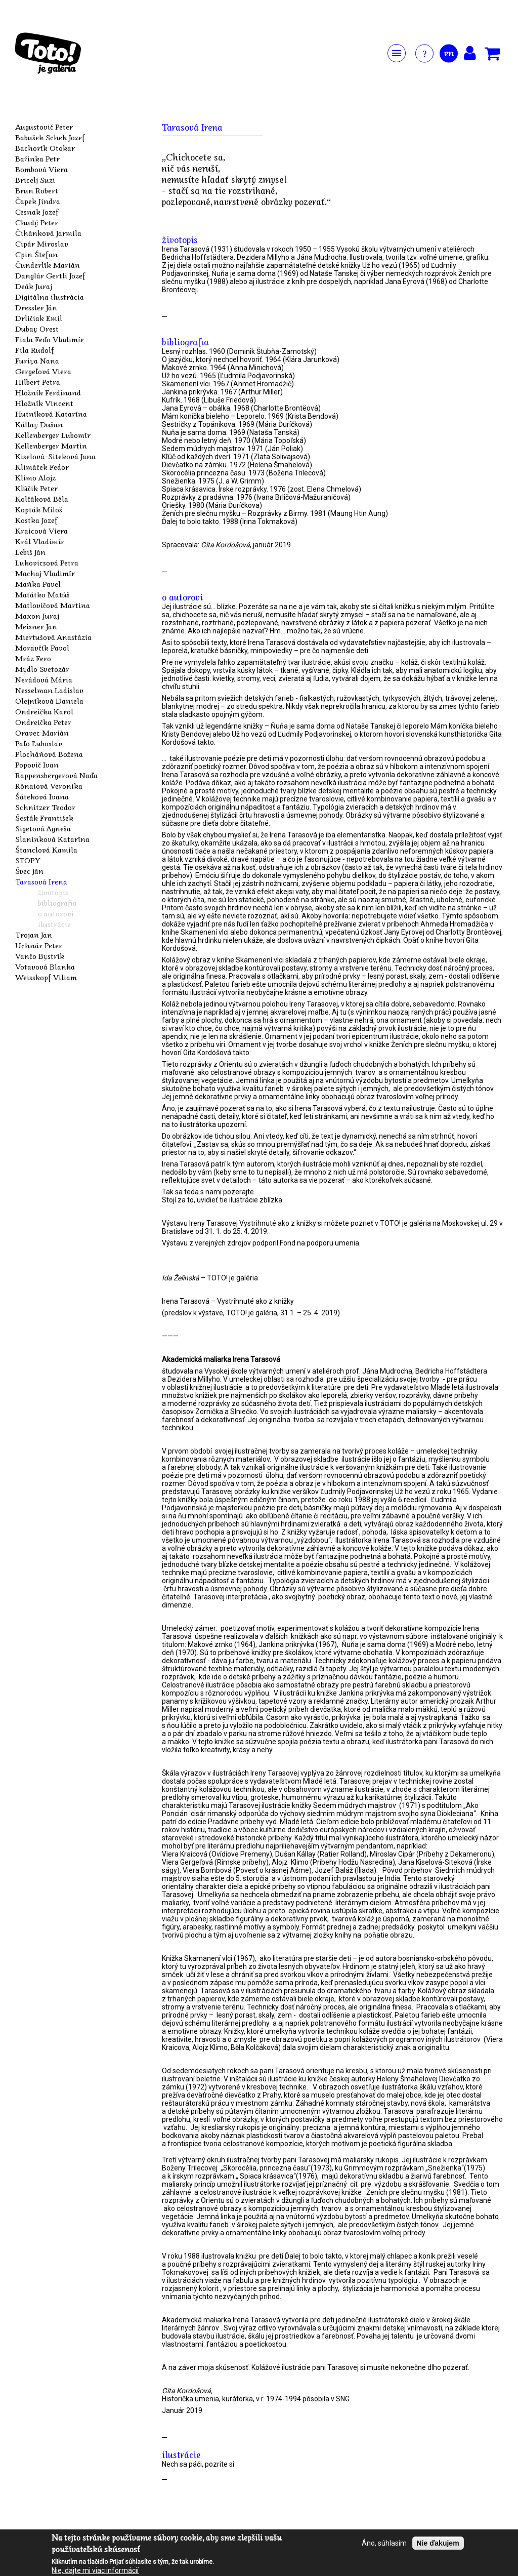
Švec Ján (29, 870)
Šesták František (44, 817)
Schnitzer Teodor (45, 807)
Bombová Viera (41, 169)
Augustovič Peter (44, 126)
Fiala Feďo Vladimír (49, 339)
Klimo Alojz (35, 477)
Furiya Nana (37, 360)
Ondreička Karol (44, 711)
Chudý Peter (36, 222)
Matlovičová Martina (52, 605)
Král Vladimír (39, 541)
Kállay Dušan (39, 424)
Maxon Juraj (37, 615)
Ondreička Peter (43, 722)
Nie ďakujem (438, 2543)
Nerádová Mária (43, 679)
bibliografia (57, 902)
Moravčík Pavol (42, 647)
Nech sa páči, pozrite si (198, 2464)
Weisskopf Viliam (46, 977)
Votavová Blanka (45, 966)
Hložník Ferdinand (48, 392)
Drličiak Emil (38, 318)
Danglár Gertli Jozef (50, 275)
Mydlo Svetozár (42, 668)
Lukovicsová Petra (46, 562)
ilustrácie (54, 924)
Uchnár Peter (38, 945)
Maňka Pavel (38, 583)
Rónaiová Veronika (48, 785)
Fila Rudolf (34, 349)
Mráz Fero (33, 658)
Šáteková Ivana (42, 796)
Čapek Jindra (37, 201)
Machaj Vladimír (45, 573)
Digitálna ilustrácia (49, 296)
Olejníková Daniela (49, 700)
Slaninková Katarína (52, 838)
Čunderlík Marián (47, 264)
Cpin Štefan (36, 254)
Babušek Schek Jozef (50, 137)
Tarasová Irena (41, 881)
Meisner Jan (36, 626)
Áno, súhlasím (384, 2543)
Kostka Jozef (36, 520)
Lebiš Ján (30, 551)
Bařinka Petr (37, 158)
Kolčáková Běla (41, 498)
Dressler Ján (36, 307)
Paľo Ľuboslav (38, 743)
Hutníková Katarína (51, 413)
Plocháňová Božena (49, 753)
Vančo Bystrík (39, 955)
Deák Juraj (33, 286)
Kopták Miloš (38, 509)
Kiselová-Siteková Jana (55, 456)
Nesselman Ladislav (49, 690)
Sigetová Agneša (43, 828)
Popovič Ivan (37, 764)
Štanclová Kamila (46, 849)
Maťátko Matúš (42, 594)
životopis (53, 892)
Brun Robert (36, 190)
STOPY (27, 860)
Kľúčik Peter (36, 488)
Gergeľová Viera (43, 371)
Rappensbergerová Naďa (56, 775)
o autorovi (56, 913)
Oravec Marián (42, 732)
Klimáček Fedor (42, 466)
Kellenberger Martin (51, 445)
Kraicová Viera (41, 530)
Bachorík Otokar (45, 147)
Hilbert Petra (37, 381)
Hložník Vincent (44, 403)
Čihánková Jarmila (48, 232)
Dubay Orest (37, 328)
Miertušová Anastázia (53, 636)
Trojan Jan (33, 934)
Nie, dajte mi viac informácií (95, 2570)
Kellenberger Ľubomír (53, 434)
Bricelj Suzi (35, 179)
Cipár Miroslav (41, 243)
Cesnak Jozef (37, 211)
